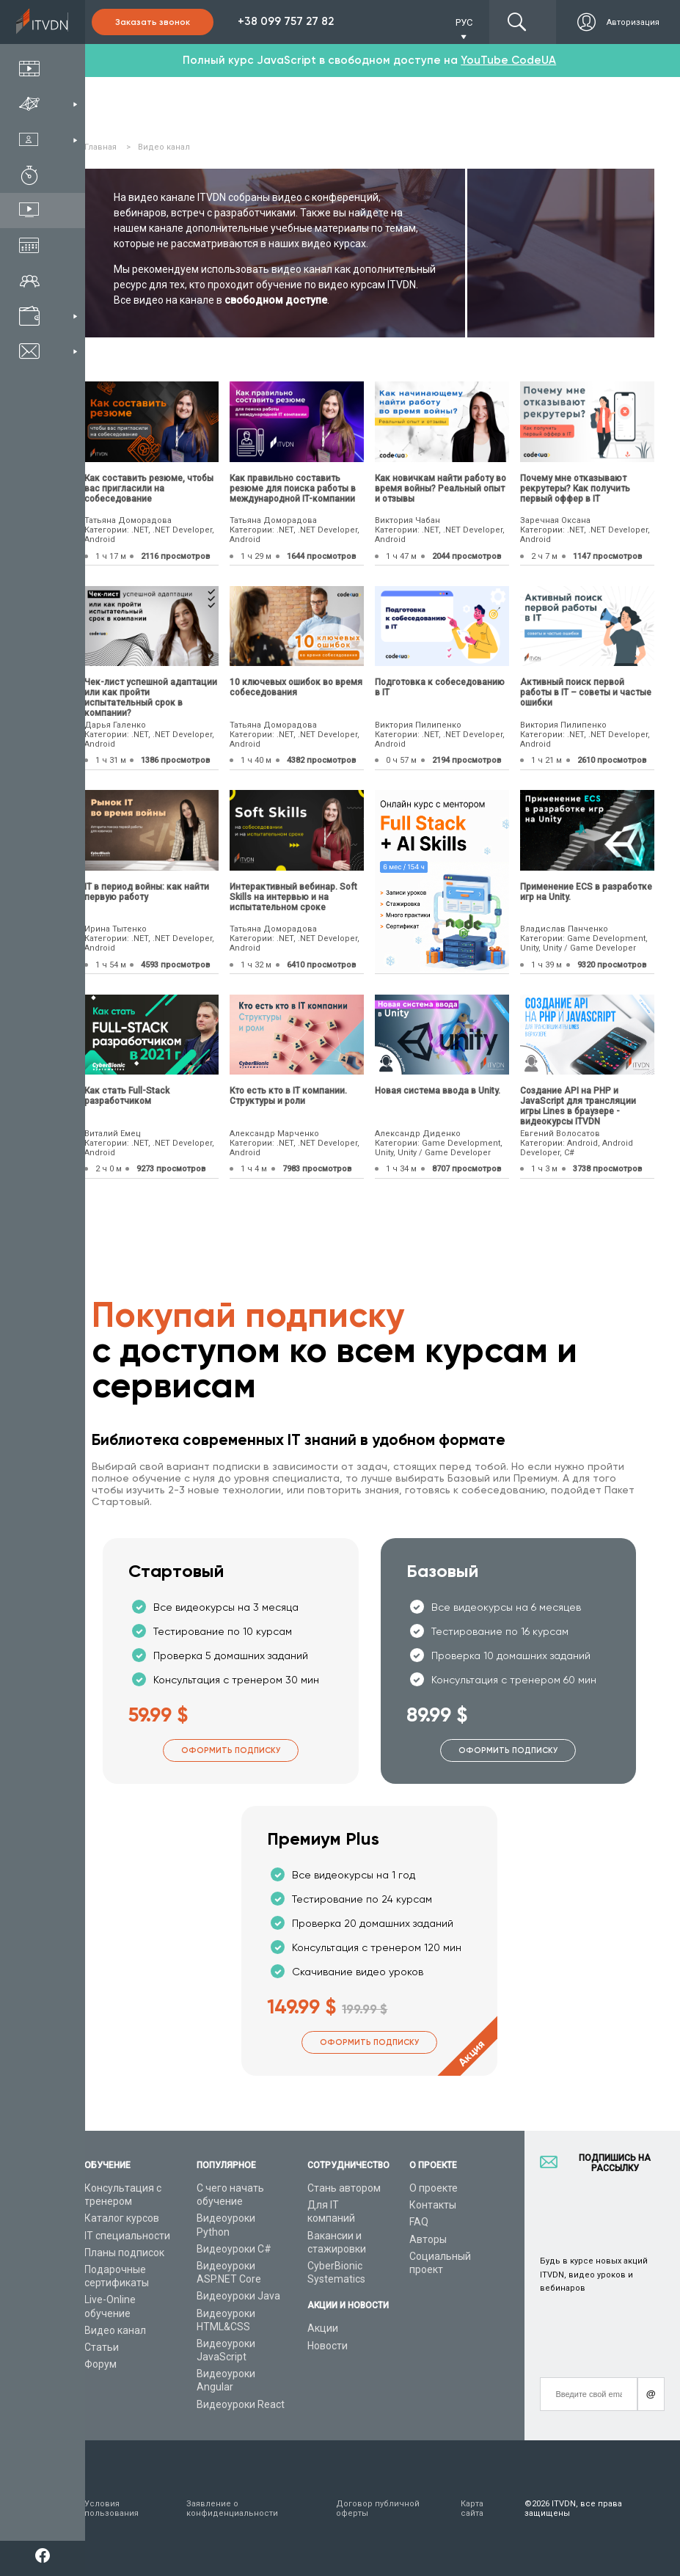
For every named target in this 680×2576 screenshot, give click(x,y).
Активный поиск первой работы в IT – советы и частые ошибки (585, 692)
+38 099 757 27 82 (286, 21)
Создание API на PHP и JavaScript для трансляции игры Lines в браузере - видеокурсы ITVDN (578, 1106)
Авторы (428, 2239)
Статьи (101, 2347)
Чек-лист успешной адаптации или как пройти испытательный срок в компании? (150, 697)
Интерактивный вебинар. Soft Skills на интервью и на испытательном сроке (293, 897)
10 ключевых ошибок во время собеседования (296, 687)
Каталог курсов (121, 2218)
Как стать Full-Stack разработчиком (126, 1096)
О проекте (433, 2188)
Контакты (432, 2205)
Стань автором (344, 2188)
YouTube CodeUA (508, 60)
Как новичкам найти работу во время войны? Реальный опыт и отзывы (440, 488)
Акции (322, 2328)
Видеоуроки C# (234, 2249)
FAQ (418, 2222)
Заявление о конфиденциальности (232, 2508)
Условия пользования (111, 2508)
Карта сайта (472, 2508)
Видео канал (115, 2330)
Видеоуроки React (241, 2404)
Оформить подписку (230, 1750)
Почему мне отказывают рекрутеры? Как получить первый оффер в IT (575, 488)
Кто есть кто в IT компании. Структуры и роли (288, 1096)
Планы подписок (124, 2252)
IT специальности (127, 2236)
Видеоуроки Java (238, 2296)
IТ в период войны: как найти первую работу (146, 892)
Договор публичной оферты (378, 2508)
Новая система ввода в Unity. (437, 1091)
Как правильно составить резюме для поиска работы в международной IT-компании (293, 488)
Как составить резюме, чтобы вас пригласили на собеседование (148, 488)
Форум (100, 2364)
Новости (327, 2346)
